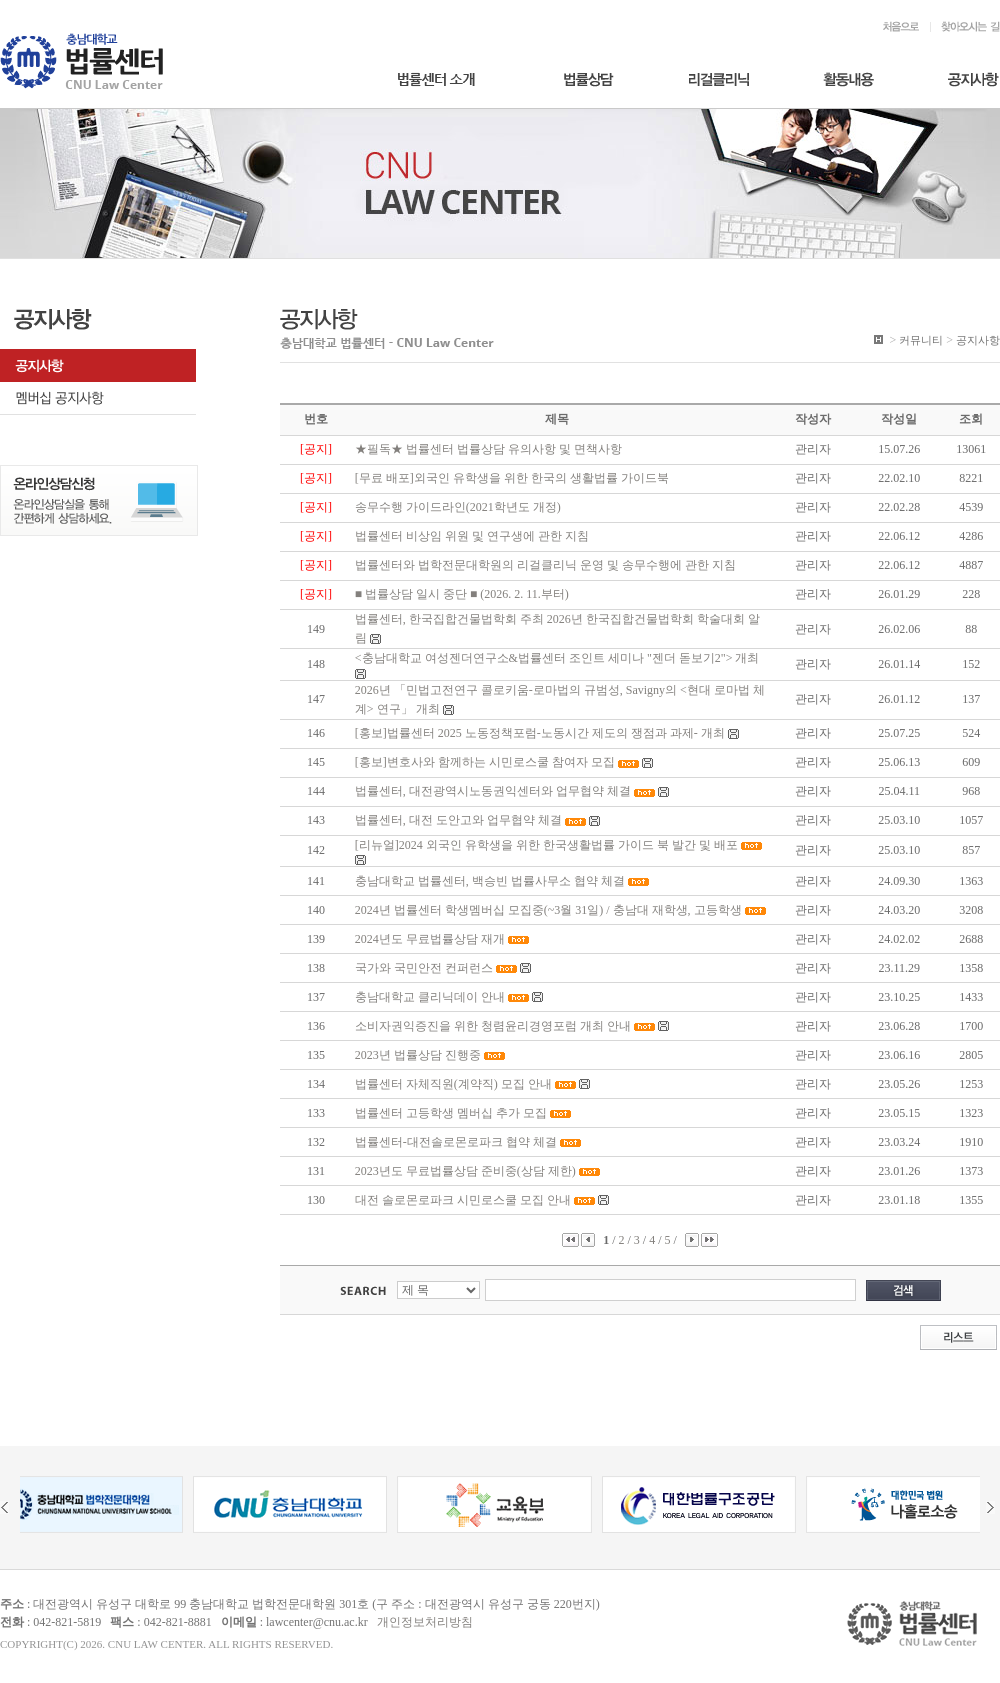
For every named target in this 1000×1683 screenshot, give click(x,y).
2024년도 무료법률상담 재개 (430, 939)
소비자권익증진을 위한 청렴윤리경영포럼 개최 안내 (493, 1026)
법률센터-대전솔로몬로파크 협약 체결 (456, 1142)
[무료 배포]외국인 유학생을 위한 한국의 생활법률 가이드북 (512, 478)
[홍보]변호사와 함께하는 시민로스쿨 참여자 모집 (485, 762)
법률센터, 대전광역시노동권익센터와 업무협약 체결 (493, 791)
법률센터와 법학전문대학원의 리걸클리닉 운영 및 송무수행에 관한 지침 (545, 565)
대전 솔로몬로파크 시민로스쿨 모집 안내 (463, 1200)
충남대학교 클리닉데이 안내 (430, 997)
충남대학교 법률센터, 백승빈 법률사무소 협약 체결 (490, 881)
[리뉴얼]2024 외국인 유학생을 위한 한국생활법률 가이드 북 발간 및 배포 (546, 845)
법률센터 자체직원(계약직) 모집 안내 (453, 1084)
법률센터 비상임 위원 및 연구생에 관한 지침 (472, 536)
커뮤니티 (921, 340)
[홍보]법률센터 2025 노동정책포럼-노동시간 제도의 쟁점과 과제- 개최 (540, 733)
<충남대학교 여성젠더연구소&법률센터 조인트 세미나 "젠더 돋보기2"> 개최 (557, 658)
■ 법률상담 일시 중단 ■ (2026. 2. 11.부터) (462, 594)
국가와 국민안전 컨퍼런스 (424, 968)
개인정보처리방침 (425, 1622)
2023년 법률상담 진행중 (418, 1055)
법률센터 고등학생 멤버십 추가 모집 (451, 1113)
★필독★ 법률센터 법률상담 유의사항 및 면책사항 (488, 449)
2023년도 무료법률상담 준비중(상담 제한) (465, 1171)
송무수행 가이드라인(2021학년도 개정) (458, 507)
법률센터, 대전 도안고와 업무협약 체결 (458, 820)
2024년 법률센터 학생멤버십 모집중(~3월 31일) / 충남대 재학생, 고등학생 (548, 910)
